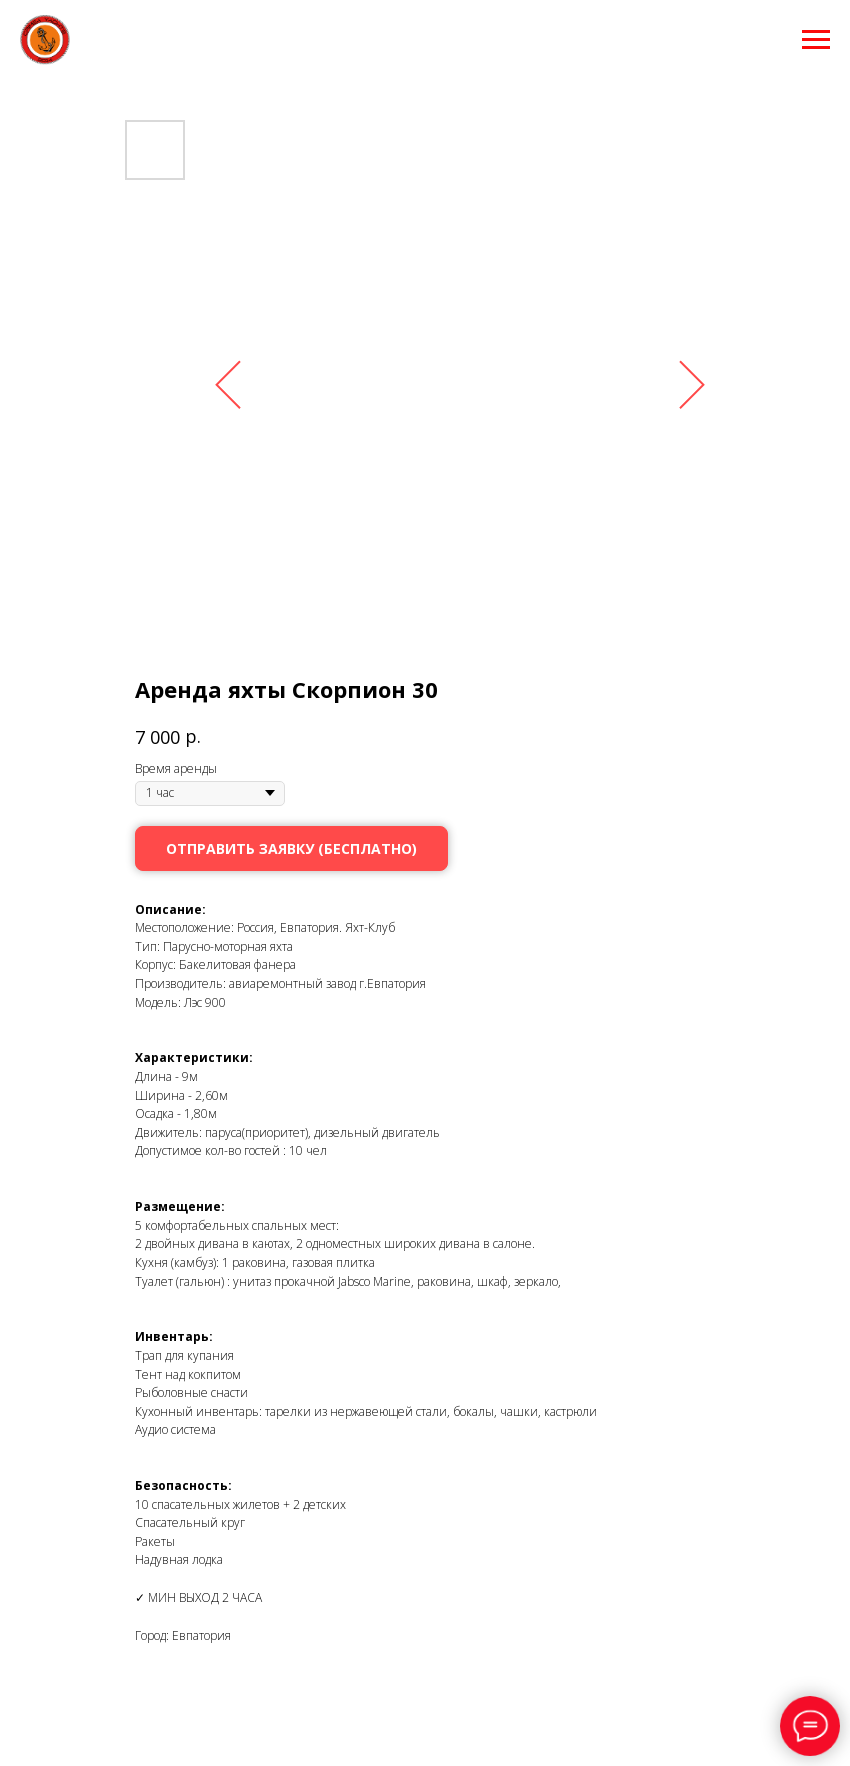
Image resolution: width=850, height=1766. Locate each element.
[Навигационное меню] (816, 40)
